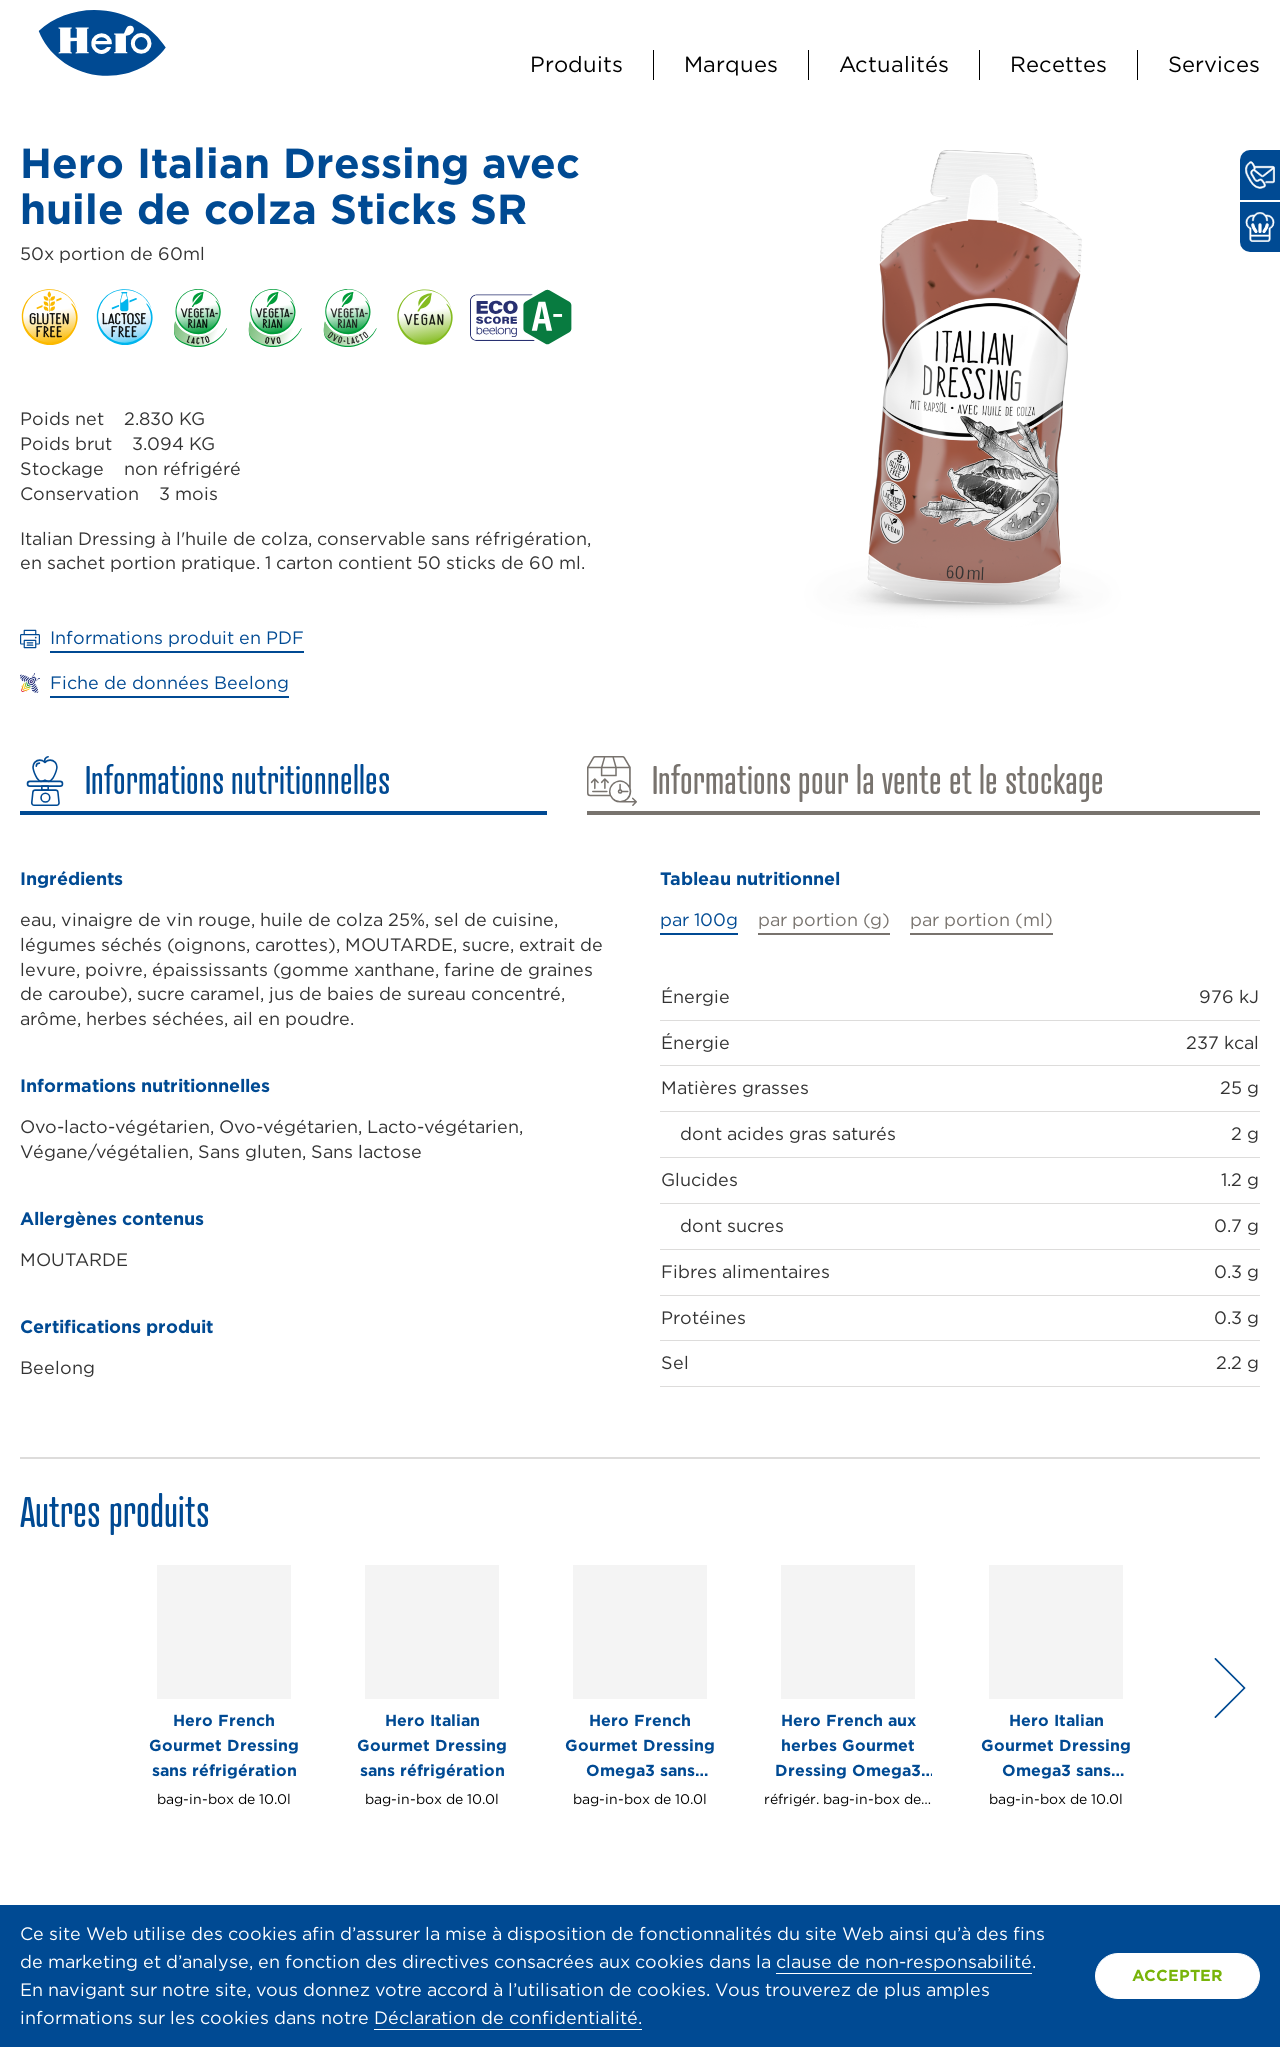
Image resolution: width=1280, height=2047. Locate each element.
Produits (576, 64)
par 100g (699, 919)
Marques (731, 64)
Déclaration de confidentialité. (508, 2017)
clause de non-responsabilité (904, 1961)
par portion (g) (824, 919)
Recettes (1058, 64)
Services (1214, 64)
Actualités (894, 64)
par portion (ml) (981, 919)
